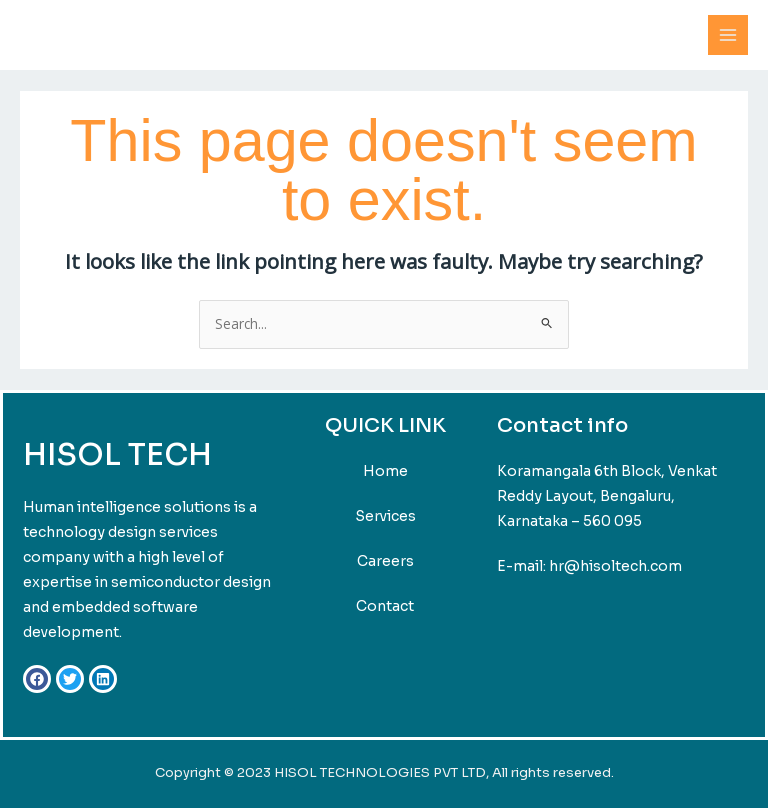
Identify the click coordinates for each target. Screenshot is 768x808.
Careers (385, 561)
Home (385, 471)
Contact (385, 606)
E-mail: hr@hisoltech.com (589, 566)
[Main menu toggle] (728, 35)
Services (385, 516)
